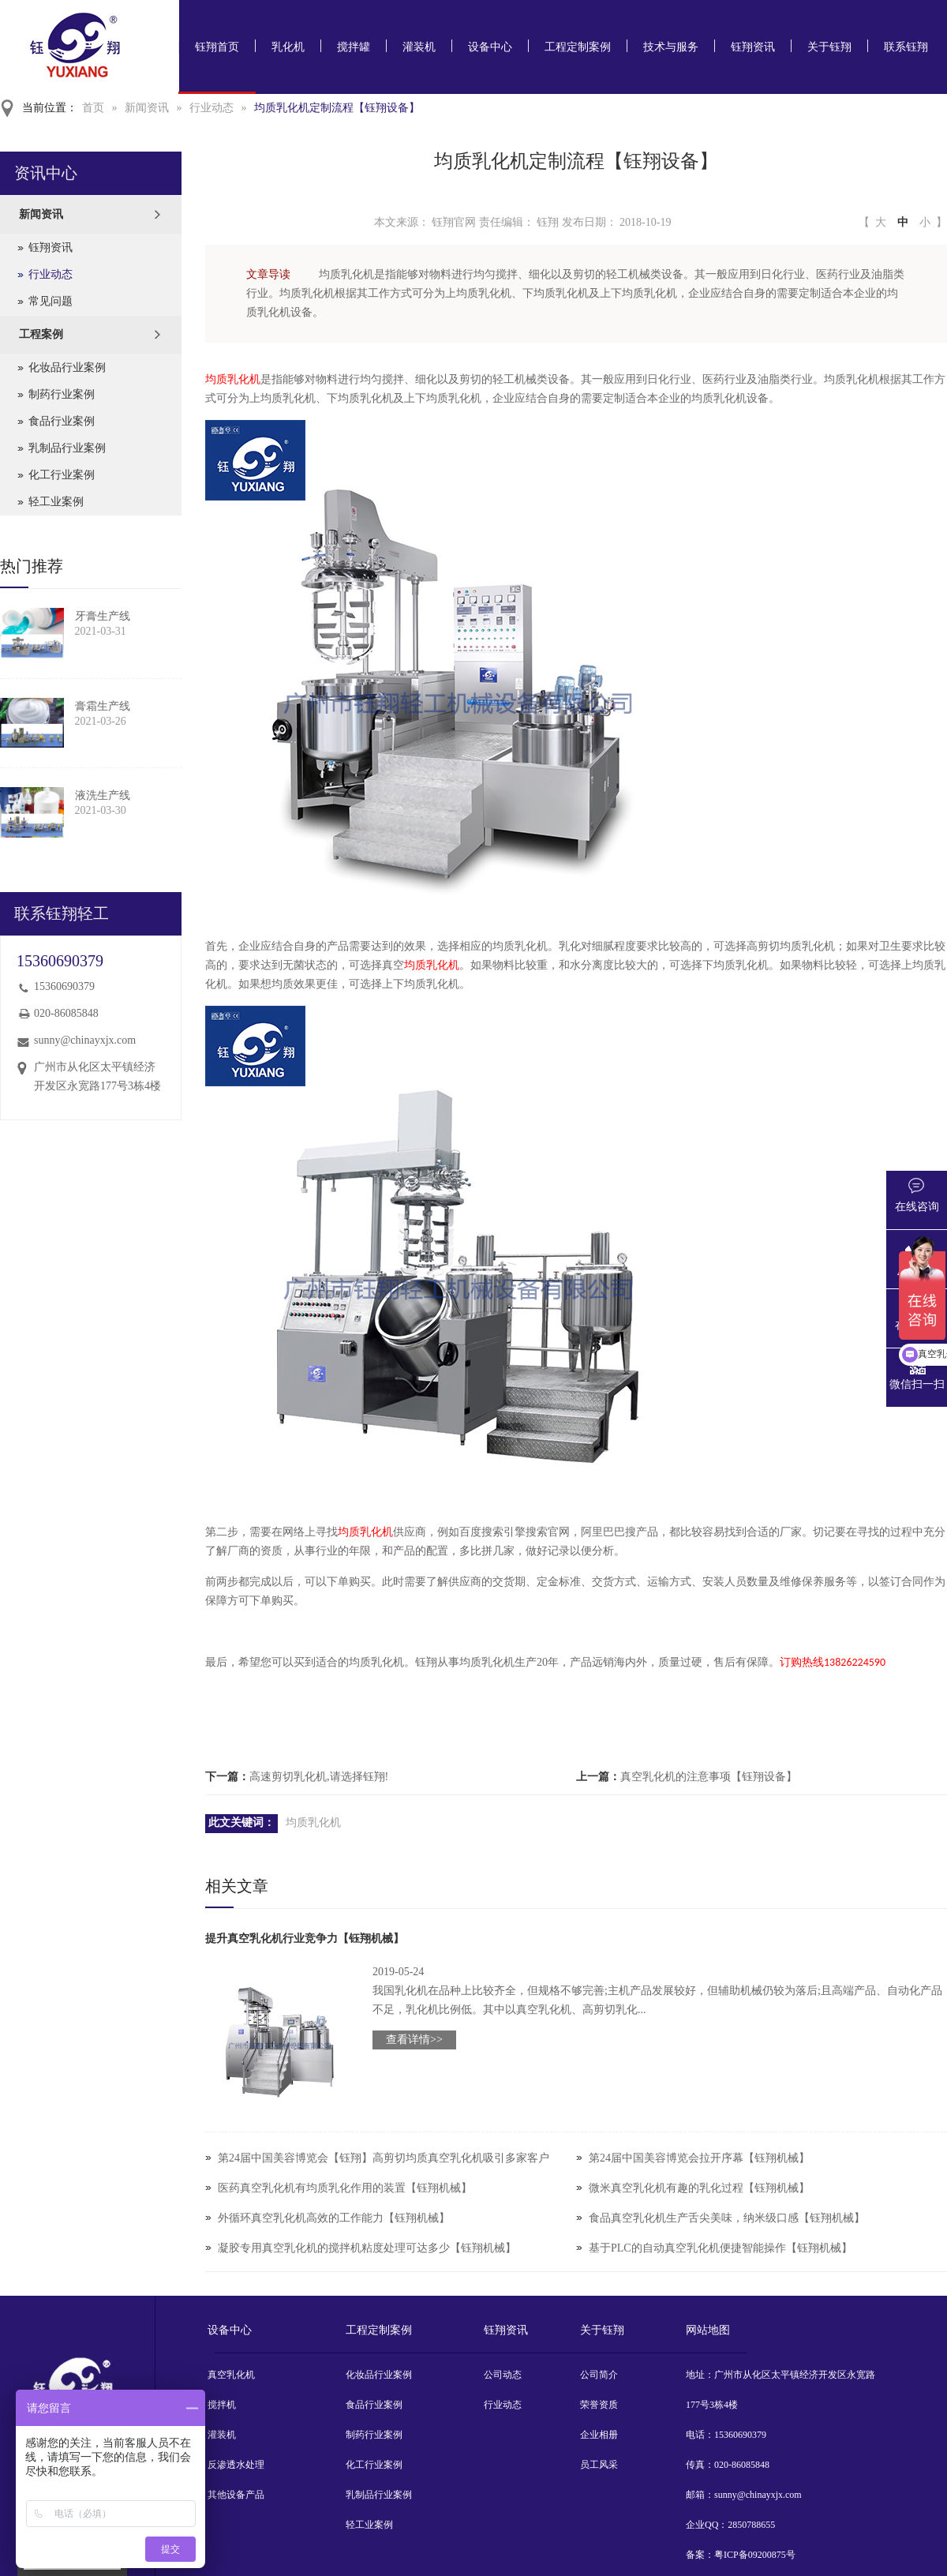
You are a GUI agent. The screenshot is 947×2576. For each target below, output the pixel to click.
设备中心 (490, 47)
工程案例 (41, 334)
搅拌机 (222, 2404)
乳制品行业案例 (67, 448)
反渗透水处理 (236, 2464)
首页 (93, 108)
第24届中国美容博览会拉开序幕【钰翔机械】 (699, 2158)
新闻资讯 (147, 108)
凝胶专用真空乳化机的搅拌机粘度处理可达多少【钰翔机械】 (367, 2248)
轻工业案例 (56, 502)
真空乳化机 (231, 2374)
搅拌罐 (353, 47)
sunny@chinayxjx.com (85, 1040)
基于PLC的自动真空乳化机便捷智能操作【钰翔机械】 (720, 2248)
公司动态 (503, 2374)
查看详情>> (414, 2039)
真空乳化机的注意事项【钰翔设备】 (708, 1777)
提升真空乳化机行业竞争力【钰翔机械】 (304, 1938)
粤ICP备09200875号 (754, 2554)
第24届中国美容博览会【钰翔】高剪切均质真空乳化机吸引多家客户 (383, 2158)
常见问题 (50, 301)
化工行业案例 (61, 475)
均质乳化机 (232, 379)
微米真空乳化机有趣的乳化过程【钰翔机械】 (699, 2188)
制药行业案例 (61, 394)
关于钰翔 (829, 47)
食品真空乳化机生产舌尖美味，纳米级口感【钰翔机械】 (727, 2218)
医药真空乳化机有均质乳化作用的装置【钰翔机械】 (345, 2188)
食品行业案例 (61, 421)
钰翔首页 (217, 47)
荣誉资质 (599, 2404)
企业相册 (599, 2434)
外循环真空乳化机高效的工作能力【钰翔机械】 (334, 2218)
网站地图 (708, 2330)
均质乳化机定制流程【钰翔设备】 (337, 108)
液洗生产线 (102, 795)
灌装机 (419, 47)
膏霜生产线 (102, 706)
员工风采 (599, 2464)
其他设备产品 (236, 2494)
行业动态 (211, 108)
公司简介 (599, 2374)
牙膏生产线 (102, 616)
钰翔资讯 (753, 47)
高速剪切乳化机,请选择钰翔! (318, 1777)
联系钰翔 (906, 47)
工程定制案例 (578, 47)
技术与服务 (670, 47)
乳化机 (288, 47)
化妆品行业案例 (67, 367)
